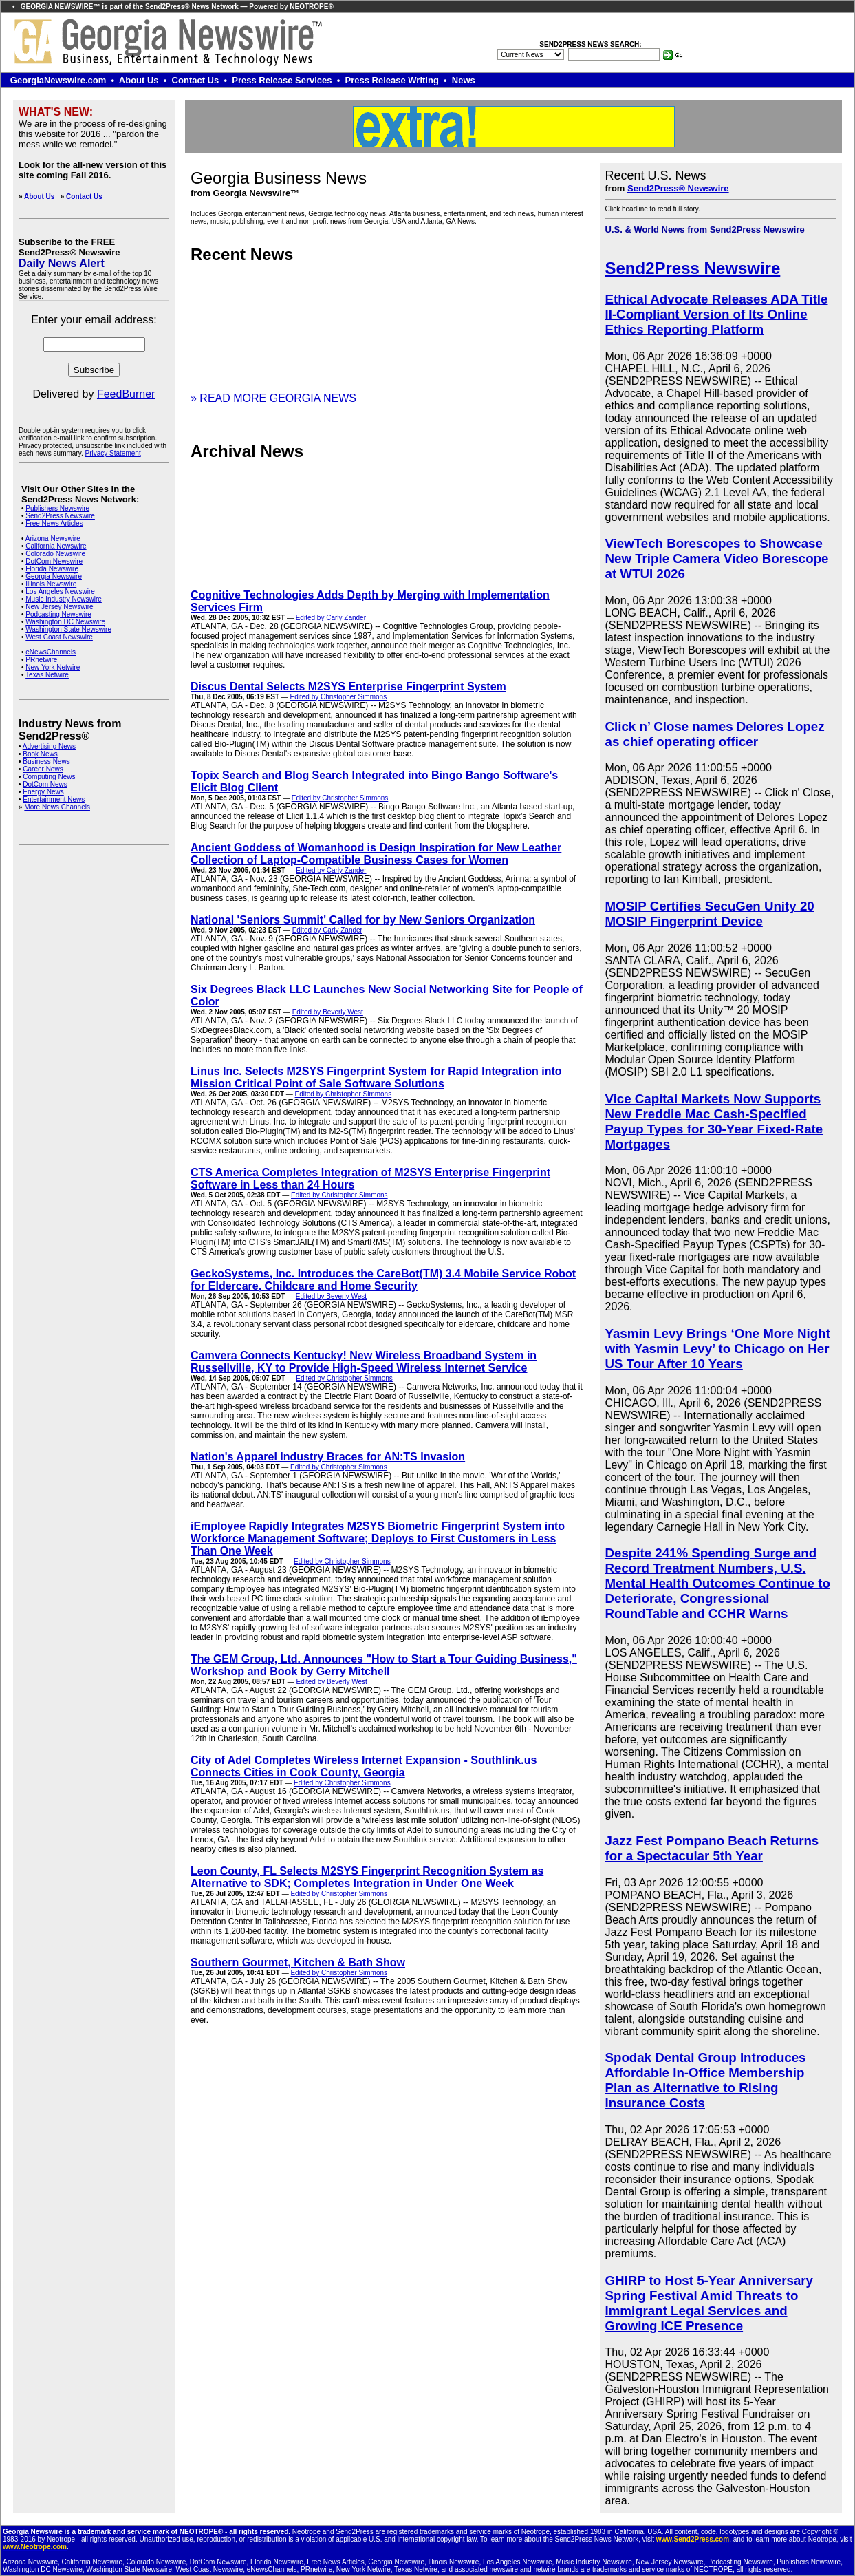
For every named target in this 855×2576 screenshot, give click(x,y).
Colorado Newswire (55, 553)
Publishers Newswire (57, 508)
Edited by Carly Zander (331, 617)
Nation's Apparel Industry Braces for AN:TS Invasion (328, 1456)
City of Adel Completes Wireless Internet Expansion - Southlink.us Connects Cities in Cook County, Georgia (364, 1766)
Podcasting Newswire (58, 614)
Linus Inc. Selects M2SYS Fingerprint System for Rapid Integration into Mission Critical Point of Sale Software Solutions (376, 1077)
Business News (46, 761)
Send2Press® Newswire (678, 188)
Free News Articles (54, 523)
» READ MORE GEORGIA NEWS (273, 398)
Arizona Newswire (52, 538)
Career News (43, 769)
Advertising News (49, 746)
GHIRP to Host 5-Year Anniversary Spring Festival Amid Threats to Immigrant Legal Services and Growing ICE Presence (709, 2303)
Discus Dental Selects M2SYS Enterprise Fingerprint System (348, 686)
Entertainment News (54, 799)
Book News (40, 754)
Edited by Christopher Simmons (338, 697)
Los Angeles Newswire (60, 591)
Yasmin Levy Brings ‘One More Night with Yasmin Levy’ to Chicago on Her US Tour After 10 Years (717, 1348)
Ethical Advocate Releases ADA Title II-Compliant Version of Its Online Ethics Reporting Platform (716, 314)
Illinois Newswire (50, 584)
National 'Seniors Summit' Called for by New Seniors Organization (363, 920)
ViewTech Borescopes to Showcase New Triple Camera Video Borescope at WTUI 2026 (717, 558)
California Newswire (55, 546)
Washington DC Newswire (65, 622)
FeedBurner (126, 394)
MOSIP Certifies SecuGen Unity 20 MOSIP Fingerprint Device (709, 913)
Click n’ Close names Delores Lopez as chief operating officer (715, 734)
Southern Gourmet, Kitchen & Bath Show (298, 1962)
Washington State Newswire (68, 629)
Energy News (43, 792)
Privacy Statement (113, 453)
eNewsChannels (50, 652)
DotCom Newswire (54, 561)
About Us (39, 196)
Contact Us (84, 196)
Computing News (49, 776)
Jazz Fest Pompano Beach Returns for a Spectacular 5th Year (712, 1848)
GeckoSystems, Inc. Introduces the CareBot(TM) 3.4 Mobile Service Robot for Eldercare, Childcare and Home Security (383, 1280)
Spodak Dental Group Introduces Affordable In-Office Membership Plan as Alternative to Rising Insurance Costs (705, 2080)
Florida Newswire (51, 569)
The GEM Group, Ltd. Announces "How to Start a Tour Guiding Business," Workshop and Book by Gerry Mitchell (384, 1665)
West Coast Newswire (59, 637)
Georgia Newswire (53, 576)
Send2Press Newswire (60, 516)
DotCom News (45, 784)
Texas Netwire (47, 675)
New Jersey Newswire (59, 606)
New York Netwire (52, 667)
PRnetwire (41, 659)
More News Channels (57, 807)
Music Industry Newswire (63, 599)
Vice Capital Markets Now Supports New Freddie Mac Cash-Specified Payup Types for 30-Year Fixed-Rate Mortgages (714, 1121)
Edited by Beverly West (327, 1012)
